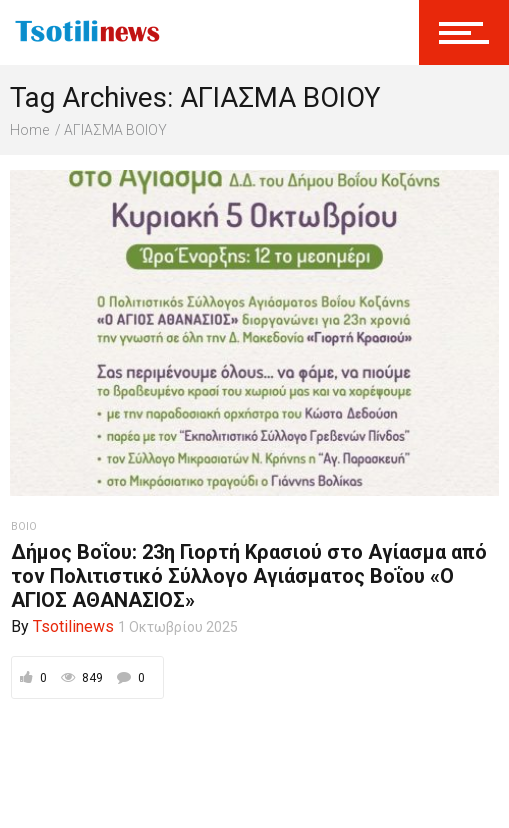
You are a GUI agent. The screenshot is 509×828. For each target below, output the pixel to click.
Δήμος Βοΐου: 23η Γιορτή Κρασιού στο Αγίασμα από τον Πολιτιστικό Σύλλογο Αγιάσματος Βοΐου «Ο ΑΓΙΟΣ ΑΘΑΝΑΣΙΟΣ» (249, 576)
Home (29, 130)
